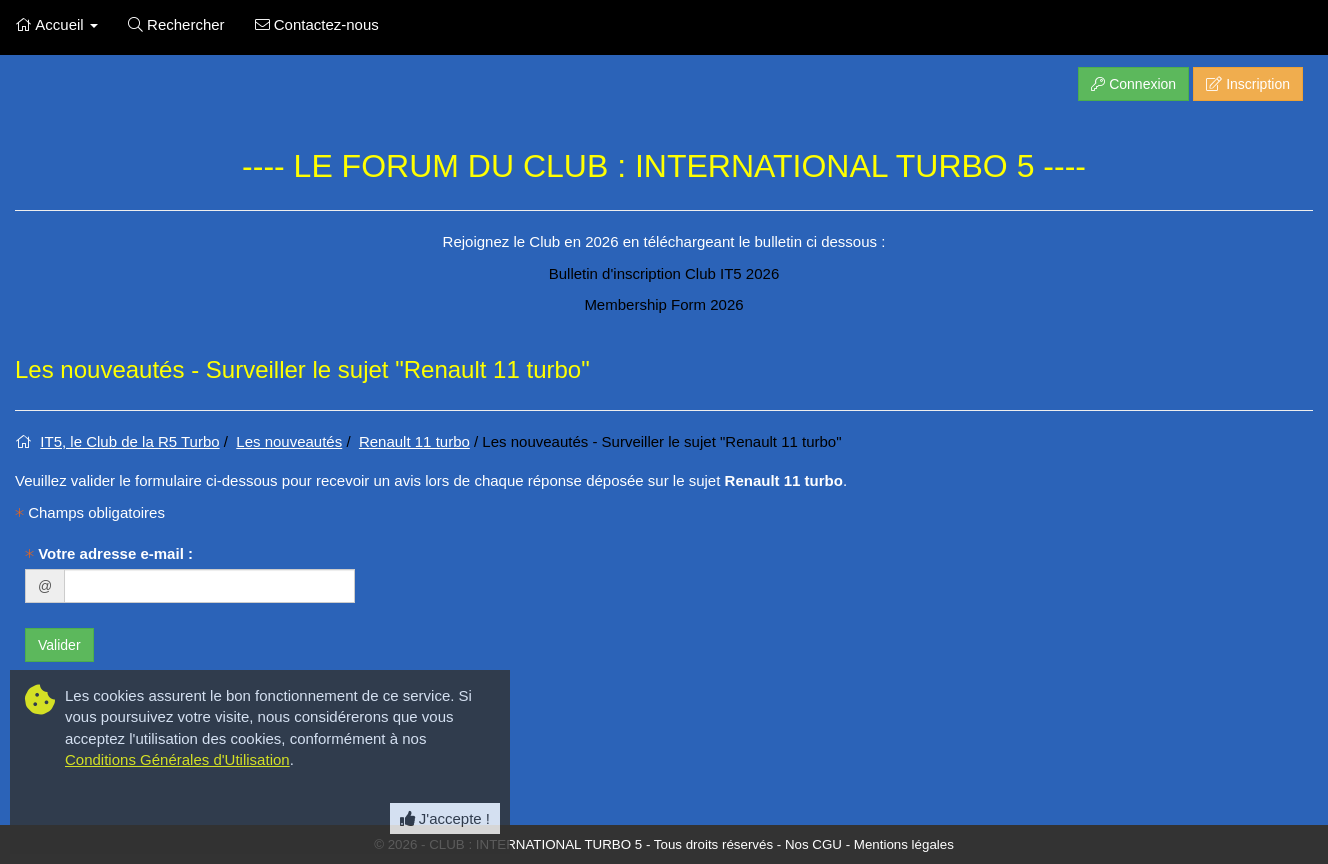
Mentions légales (904, 844)
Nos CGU (813, 844)
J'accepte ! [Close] (445, 818)
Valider (59, 645)
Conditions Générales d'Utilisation (177, 759)
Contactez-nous (317, 24)
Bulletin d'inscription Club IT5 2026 (664, 273)
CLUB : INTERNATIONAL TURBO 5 (535, 844)
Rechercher (176, 24)
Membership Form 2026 (663, 304)
